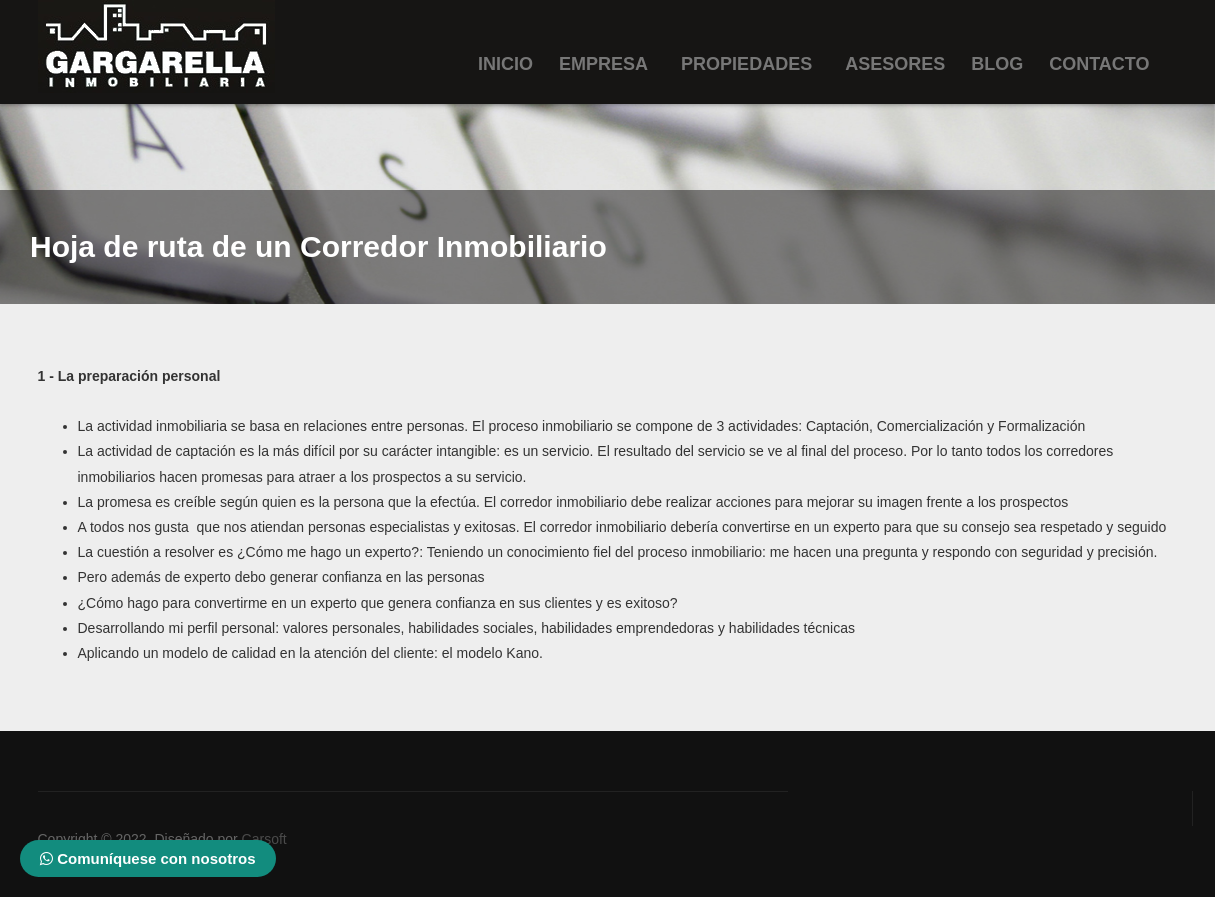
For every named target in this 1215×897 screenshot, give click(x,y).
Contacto (1099, 64)
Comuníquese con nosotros (148, 858)
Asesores (895, 64)
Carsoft (264, 839)
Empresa (603, 64)
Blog (997, 64)
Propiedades (746, 64)
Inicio (505, 64)
